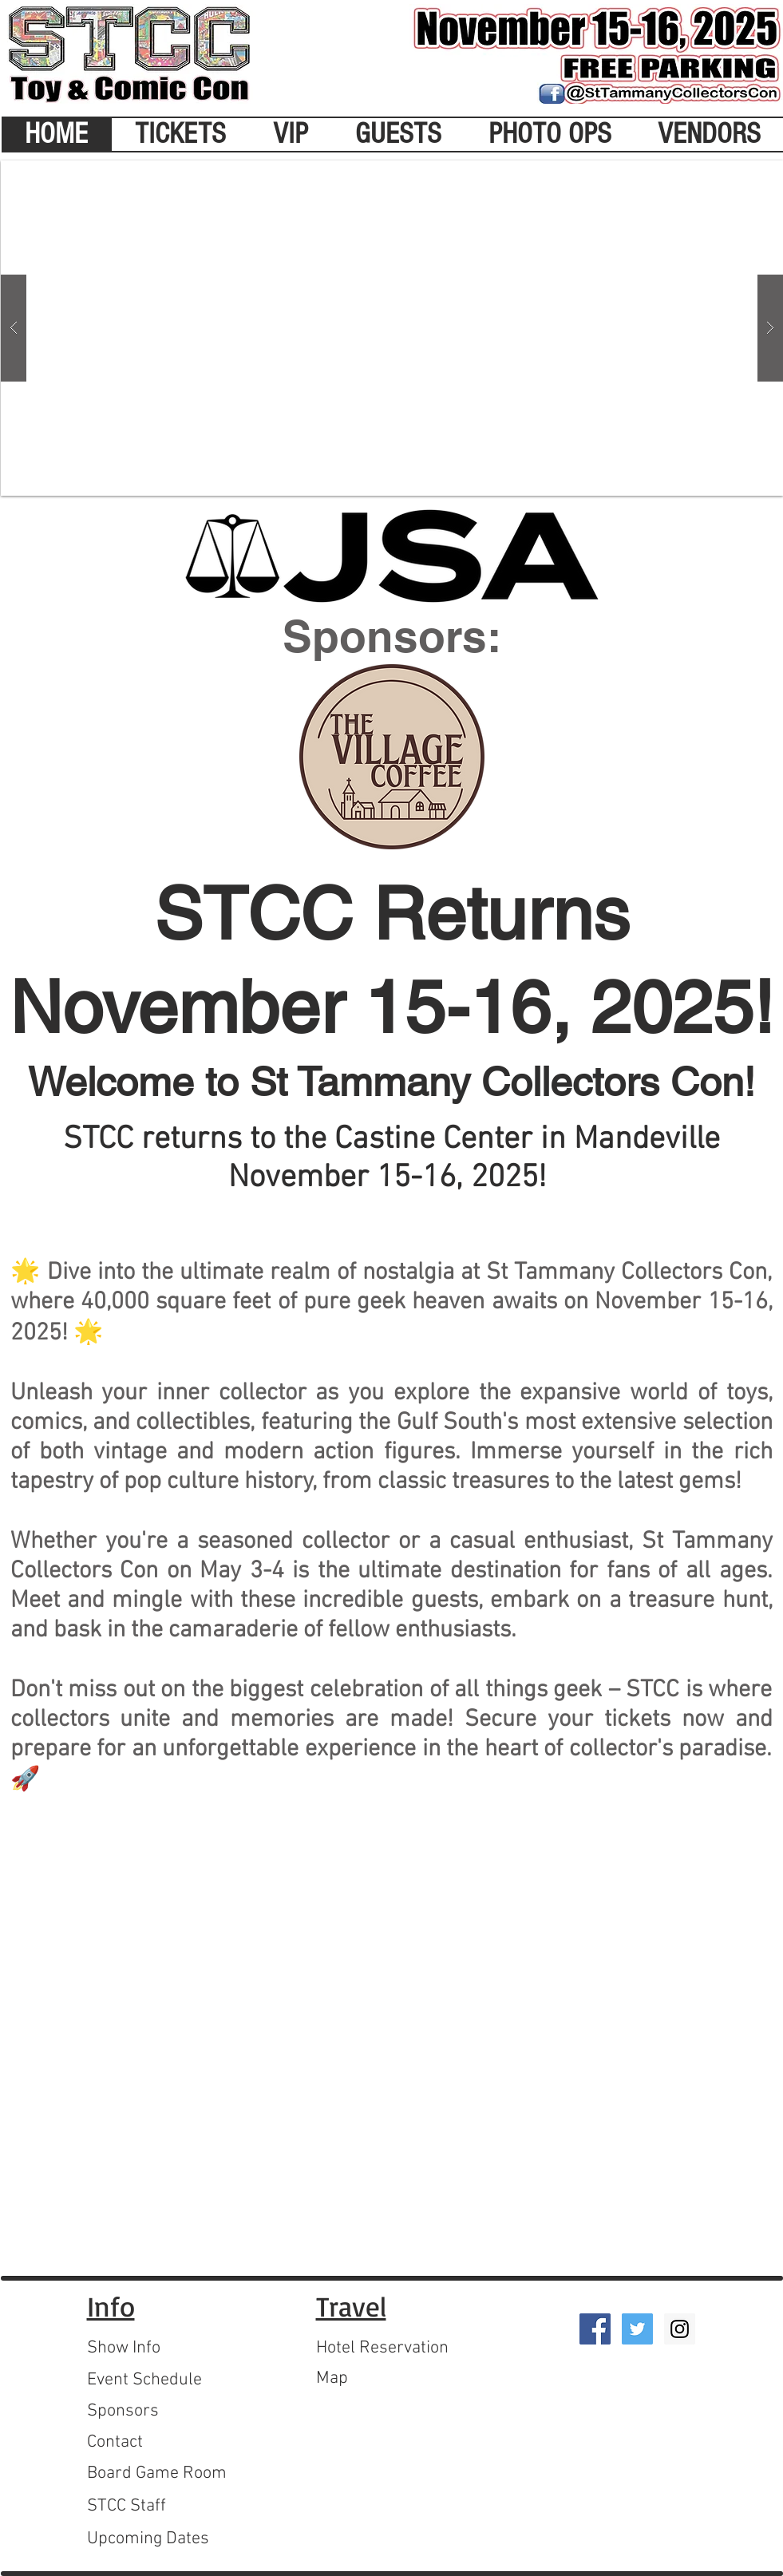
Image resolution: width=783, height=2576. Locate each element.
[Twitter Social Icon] (637, 2329)
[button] (392, 328)
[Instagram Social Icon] (679, 2329)
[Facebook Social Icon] (595, 2329)
